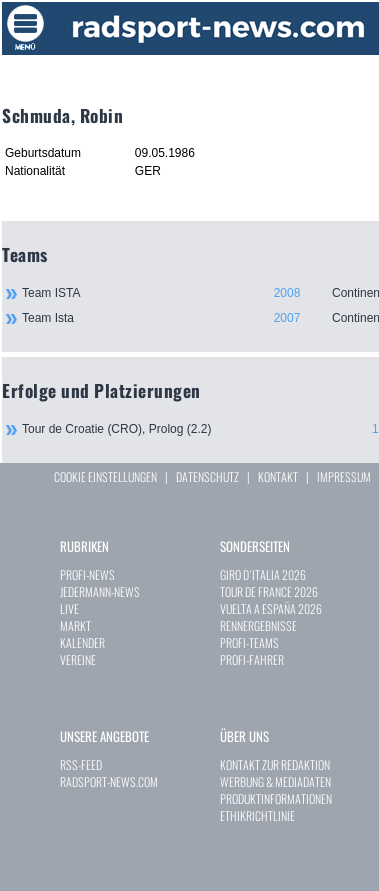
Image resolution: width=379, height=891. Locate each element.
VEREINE (78, 659)
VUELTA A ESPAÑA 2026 (271, 608)
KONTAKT (278, 476)
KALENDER (82, 642)
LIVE (69, 608)
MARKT (75, 625)
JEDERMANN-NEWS (100, 591)
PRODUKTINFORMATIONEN (276, 798)
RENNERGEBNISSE (258, 625)
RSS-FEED (81, 764)
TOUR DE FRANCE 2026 (269, 591)
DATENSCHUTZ (207, 476)
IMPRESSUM (344, 476)
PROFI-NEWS (87, 574)
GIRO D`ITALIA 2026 (263, 574)
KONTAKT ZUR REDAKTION (275, 764)
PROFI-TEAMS (249, 642)
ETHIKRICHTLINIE (257, 815)
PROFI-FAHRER (252, 659)
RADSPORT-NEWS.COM (109, 781)
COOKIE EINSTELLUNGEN (105, 476)
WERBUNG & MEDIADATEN (275, 781)
